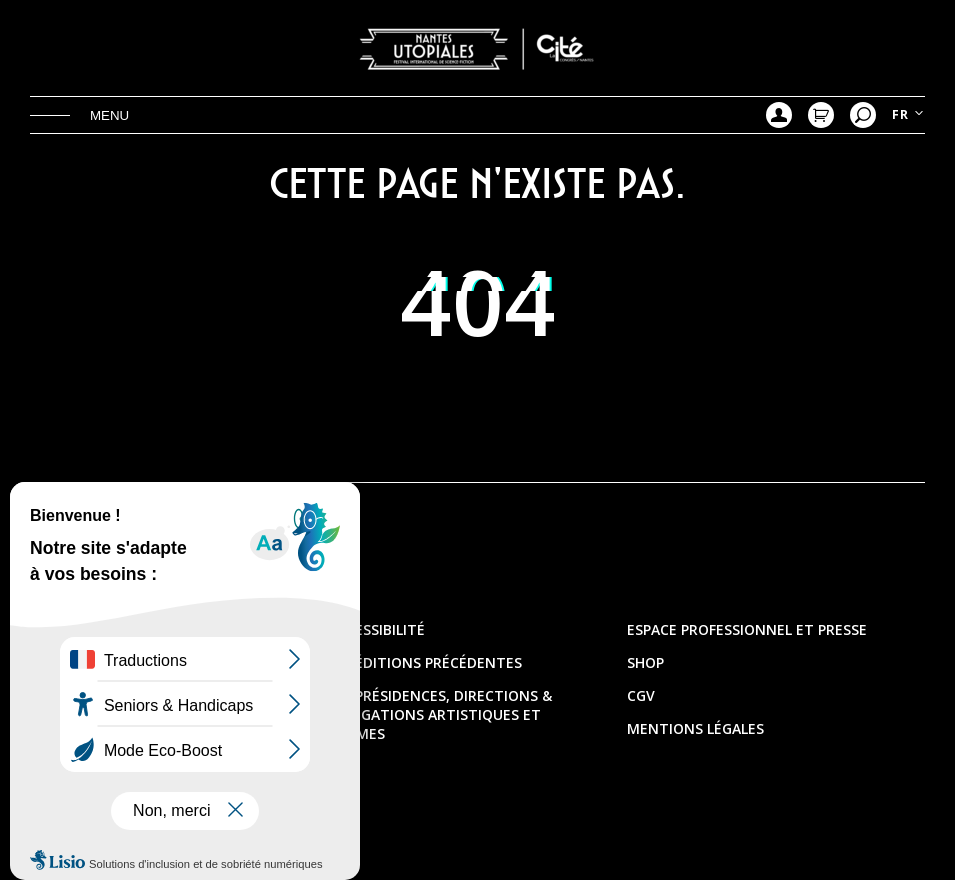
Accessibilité (376, 629)
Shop (645, 662)
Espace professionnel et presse (747, 629)
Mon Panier (821, 115)
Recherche (863, 115)
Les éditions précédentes (425, 662)
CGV (641, 695)
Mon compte (779, 115)
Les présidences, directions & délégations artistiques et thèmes (440, 714)
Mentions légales (695, 728)
